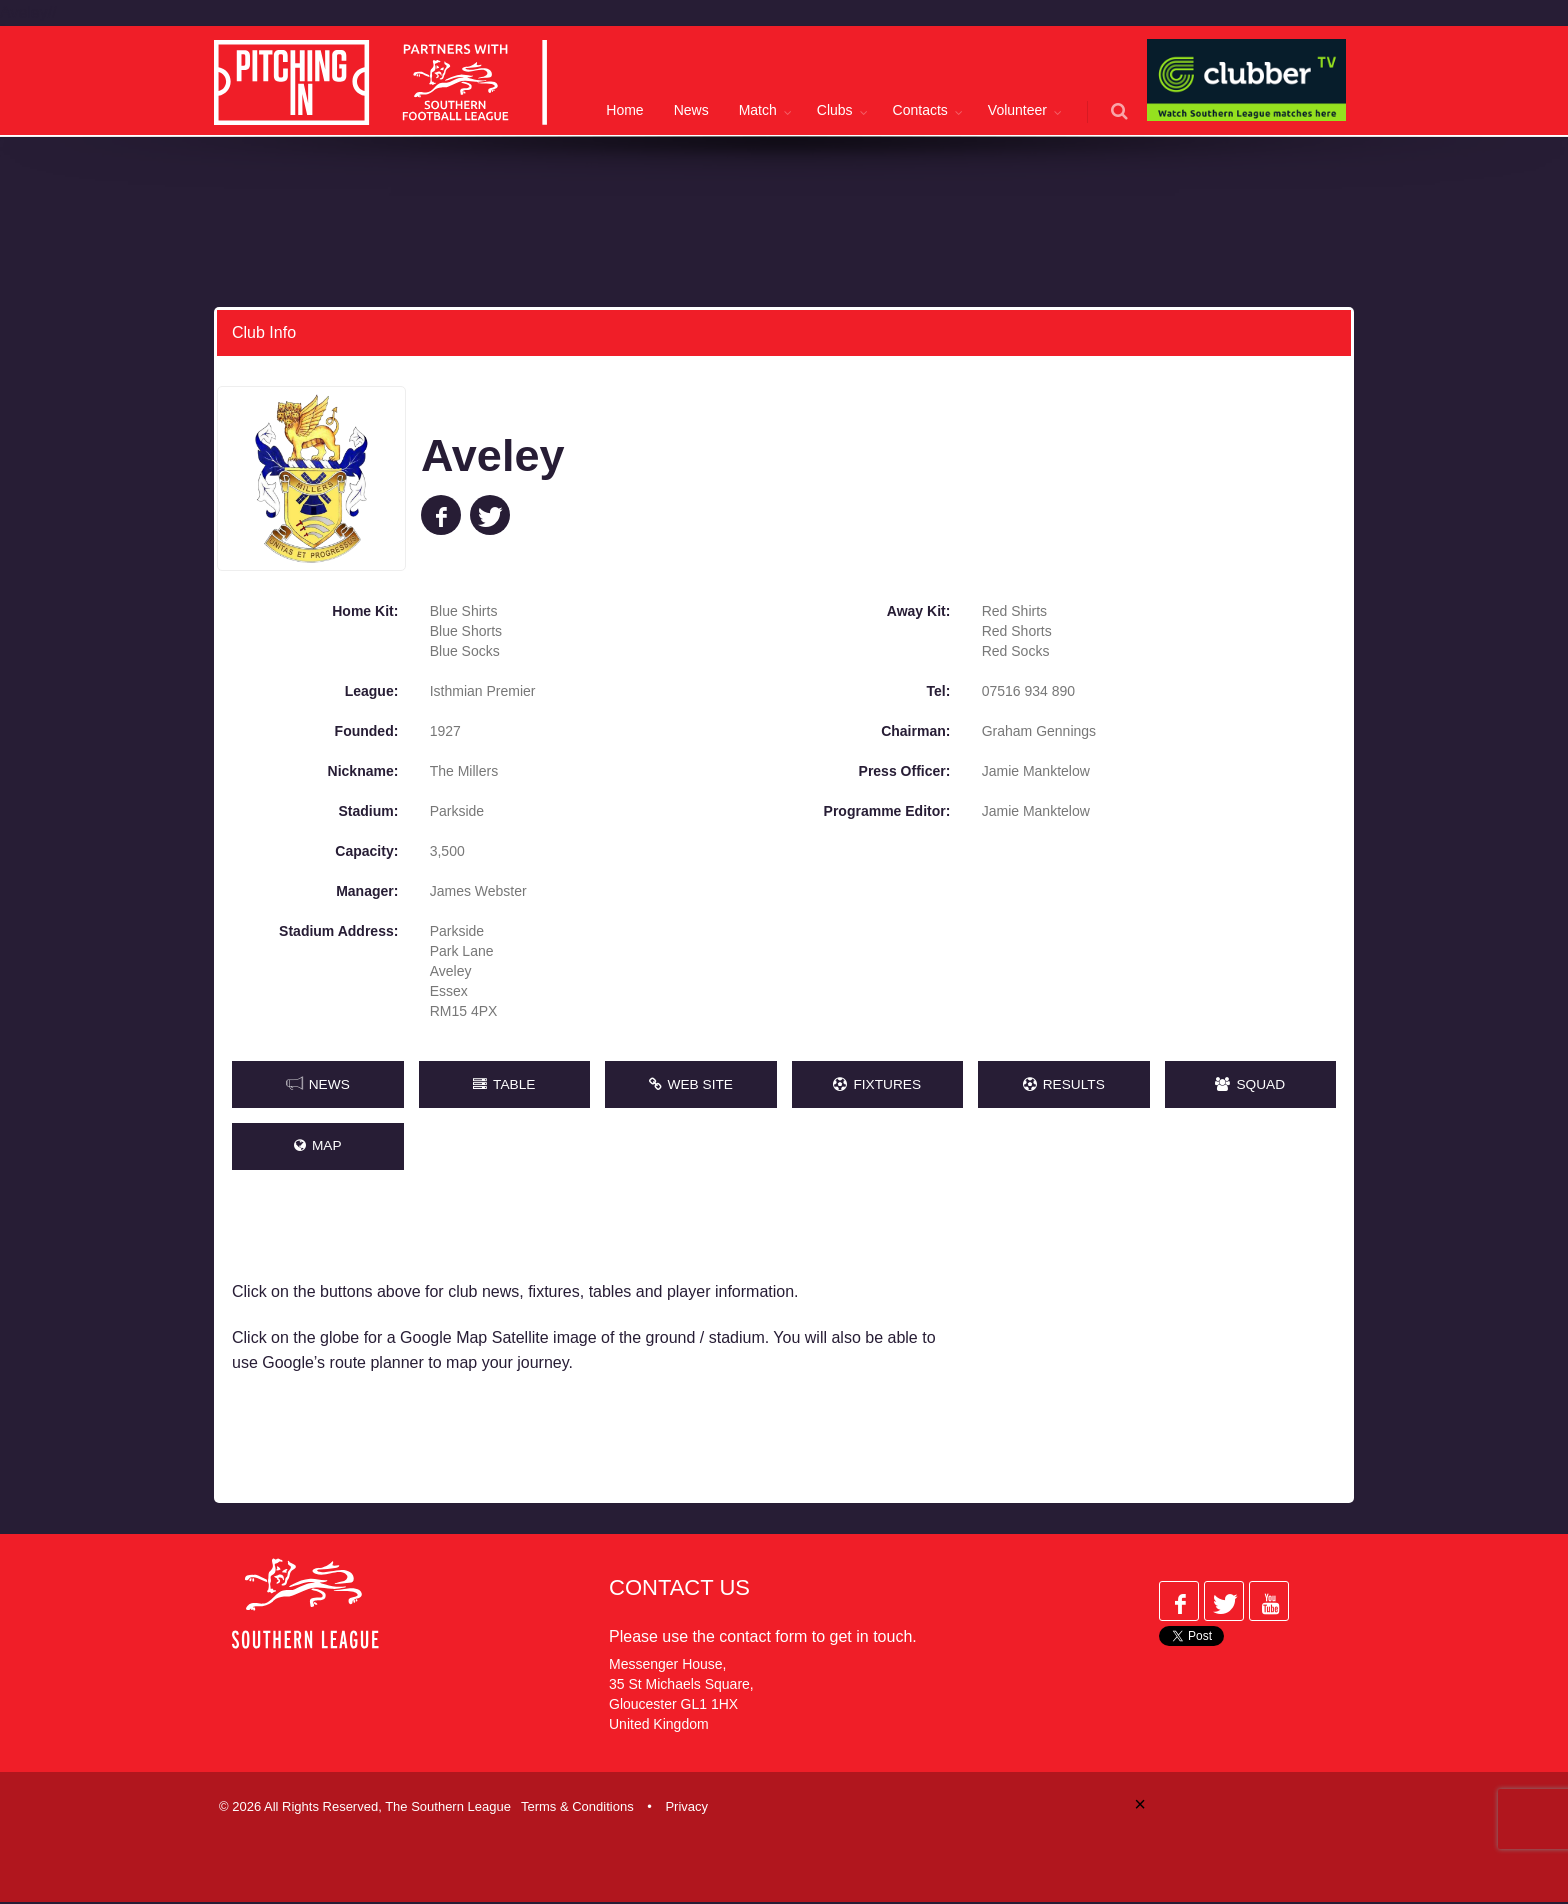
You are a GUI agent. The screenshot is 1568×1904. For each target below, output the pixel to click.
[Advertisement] (1162, 1347)
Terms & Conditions (577, 1808)
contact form (763, 1638)
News (691, 110)
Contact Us (679, 1589)
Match (758, 110)
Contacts (920, 110)
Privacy (686, 1808)
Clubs (835, 110)
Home (624, 110)
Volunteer (1017, 110)
